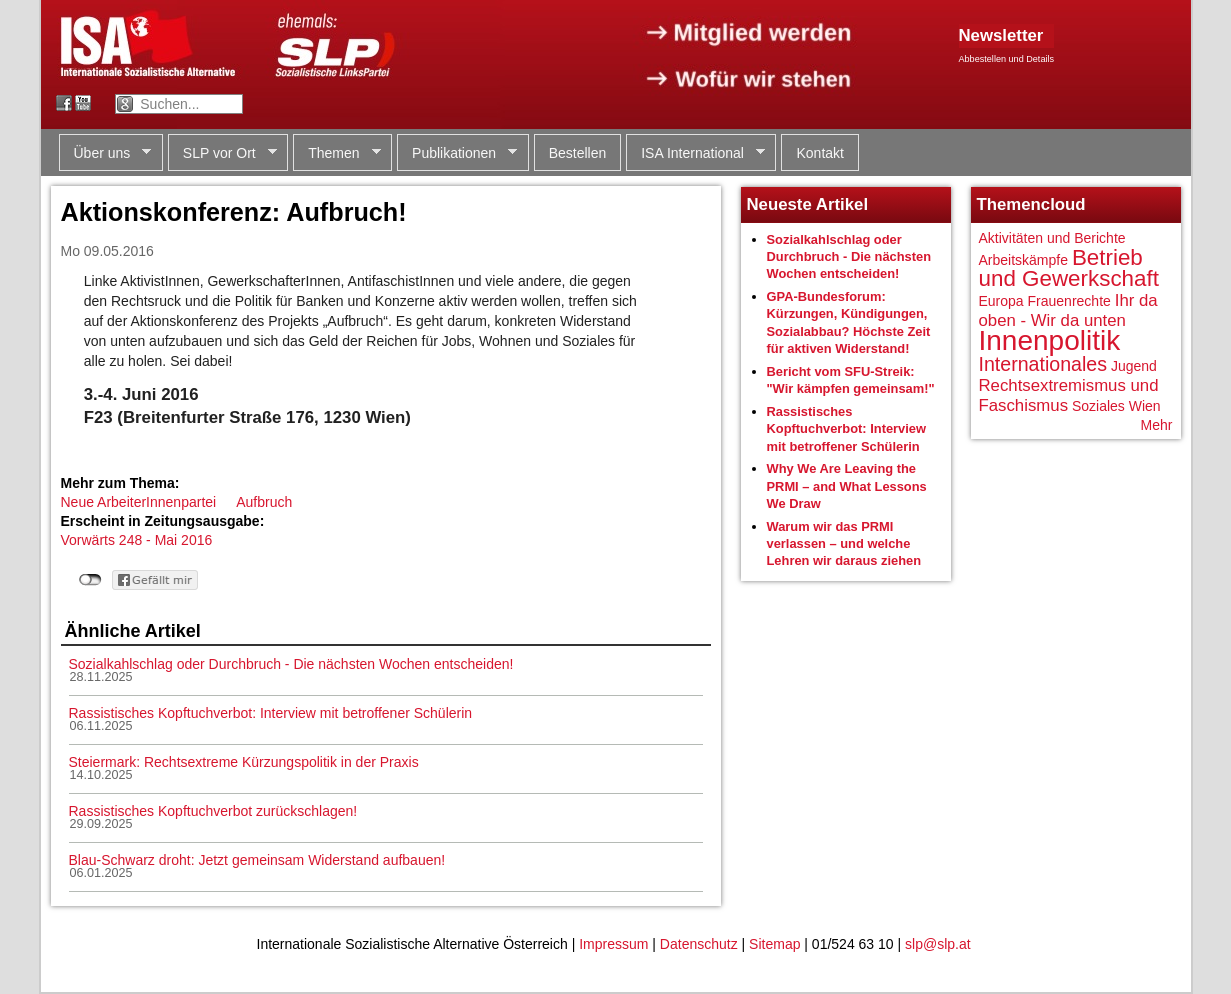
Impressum (613, 944)
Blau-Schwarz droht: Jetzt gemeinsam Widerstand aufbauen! (257, 860)
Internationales (1043, 364)
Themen (336, 153)
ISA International (695, 153)
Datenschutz (699, 944)
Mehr (1157, 425)
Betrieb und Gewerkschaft (1069, 268)
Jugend (1134, 366)
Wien (1145, 406)
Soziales (1098, 406)
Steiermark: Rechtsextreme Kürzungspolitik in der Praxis (244, 762)
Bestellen (578, 153)
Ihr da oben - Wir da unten (1068, 310)
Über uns (105, 153)
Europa (1001, 301)
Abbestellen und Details (1007, 59)
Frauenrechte (1069, 301)
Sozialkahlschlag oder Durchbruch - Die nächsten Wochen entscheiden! (291, 664)
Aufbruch (264, 502)
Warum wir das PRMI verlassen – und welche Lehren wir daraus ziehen (844, 544)
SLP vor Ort (222, 153)
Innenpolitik (1050, 340)
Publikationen (457, 153)
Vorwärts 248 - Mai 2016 (137, 540)
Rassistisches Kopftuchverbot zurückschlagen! (213, 811)
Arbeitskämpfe (1023, 260)
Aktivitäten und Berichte (1052, 238)
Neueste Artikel (808, 204)
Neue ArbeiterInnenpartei (139, 502)
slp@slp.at (938, 944)
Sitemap (774, 944)
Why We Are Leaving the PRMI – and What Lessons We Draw (847, 486)
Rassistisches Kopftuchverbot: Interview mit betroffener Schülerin (271, 713)
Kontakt (819, 153)
